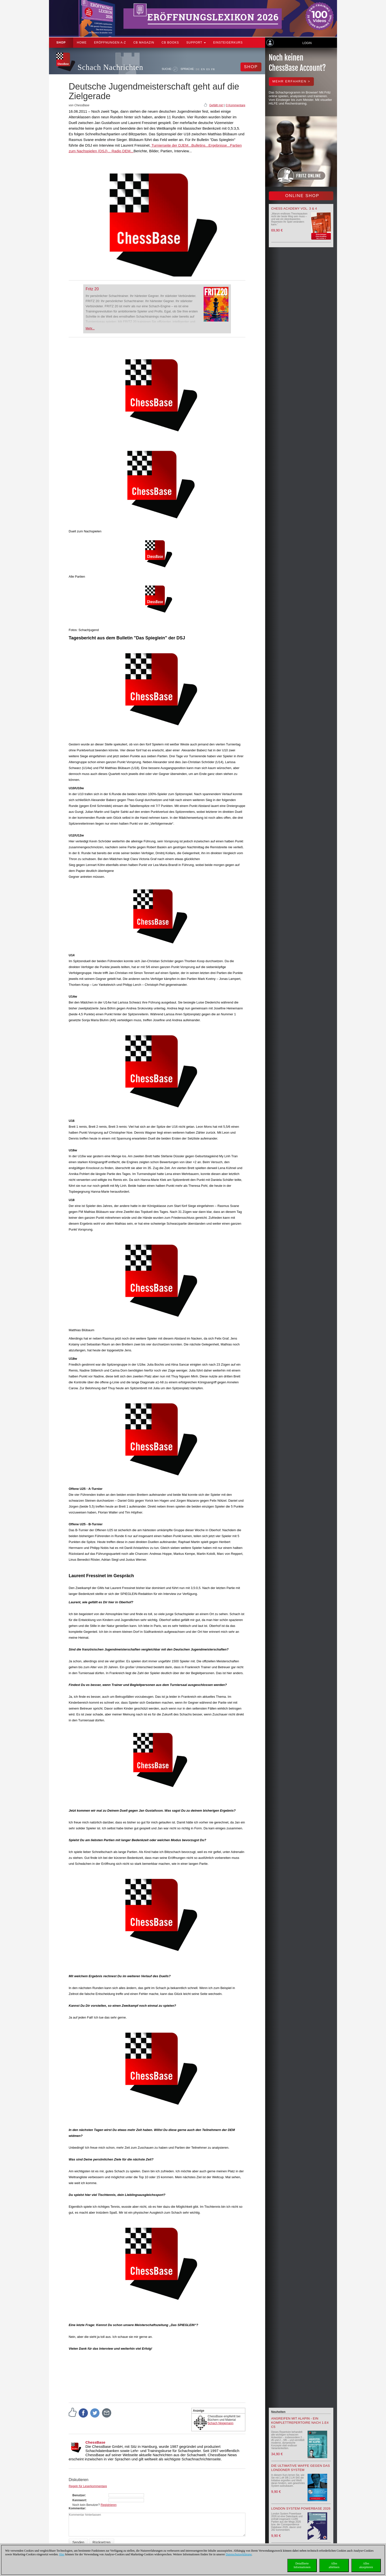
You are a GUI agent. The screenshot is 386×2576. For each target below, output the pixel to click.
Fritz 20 (92, 289)
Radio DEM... (122, 151)
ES (208, 69)
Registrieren (109, 2505)
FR (213, 69)
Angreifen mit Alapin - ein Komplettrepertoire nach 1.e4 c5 (300, 2423)
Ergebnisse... (219, 145)
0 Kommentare (235, 105)
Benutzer (78, 2495)
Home (82, 42)
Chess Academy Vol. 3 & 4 (294, 208)
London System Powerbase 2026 (301, 2508)
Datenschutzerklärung (239, 2554)
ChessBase (95, 2442)
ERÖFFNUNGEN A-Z (110, 42)
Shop (61, 42)
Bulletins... (200, 145)
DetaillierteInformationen (302, 2565)
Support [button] (196, 42)
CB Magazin (143, 42)
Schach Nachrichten (110, 67)
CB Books (170, 42)
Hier (61, 2554)
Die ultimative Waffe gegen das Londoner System (300, 2468)
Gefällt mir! (216, 105)
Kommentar (77, 2508)
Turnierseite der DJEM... (171, 145)
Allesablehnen (334, 2565)
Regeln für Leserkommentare (88, 2486)
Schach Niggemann (221, 2423)
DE (198, 69)
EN (203, 69)
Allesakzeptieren (366, 2565)
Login (306, 43)
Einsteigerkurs (228, 42)
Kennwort (79, 2500)
